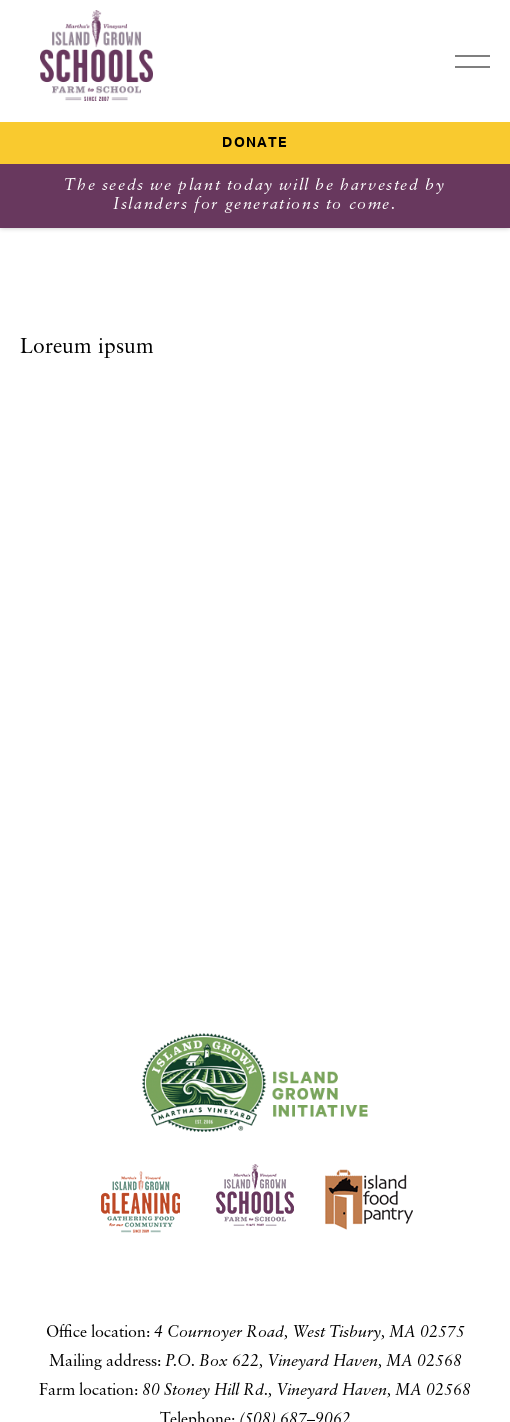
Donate (254, 143)
